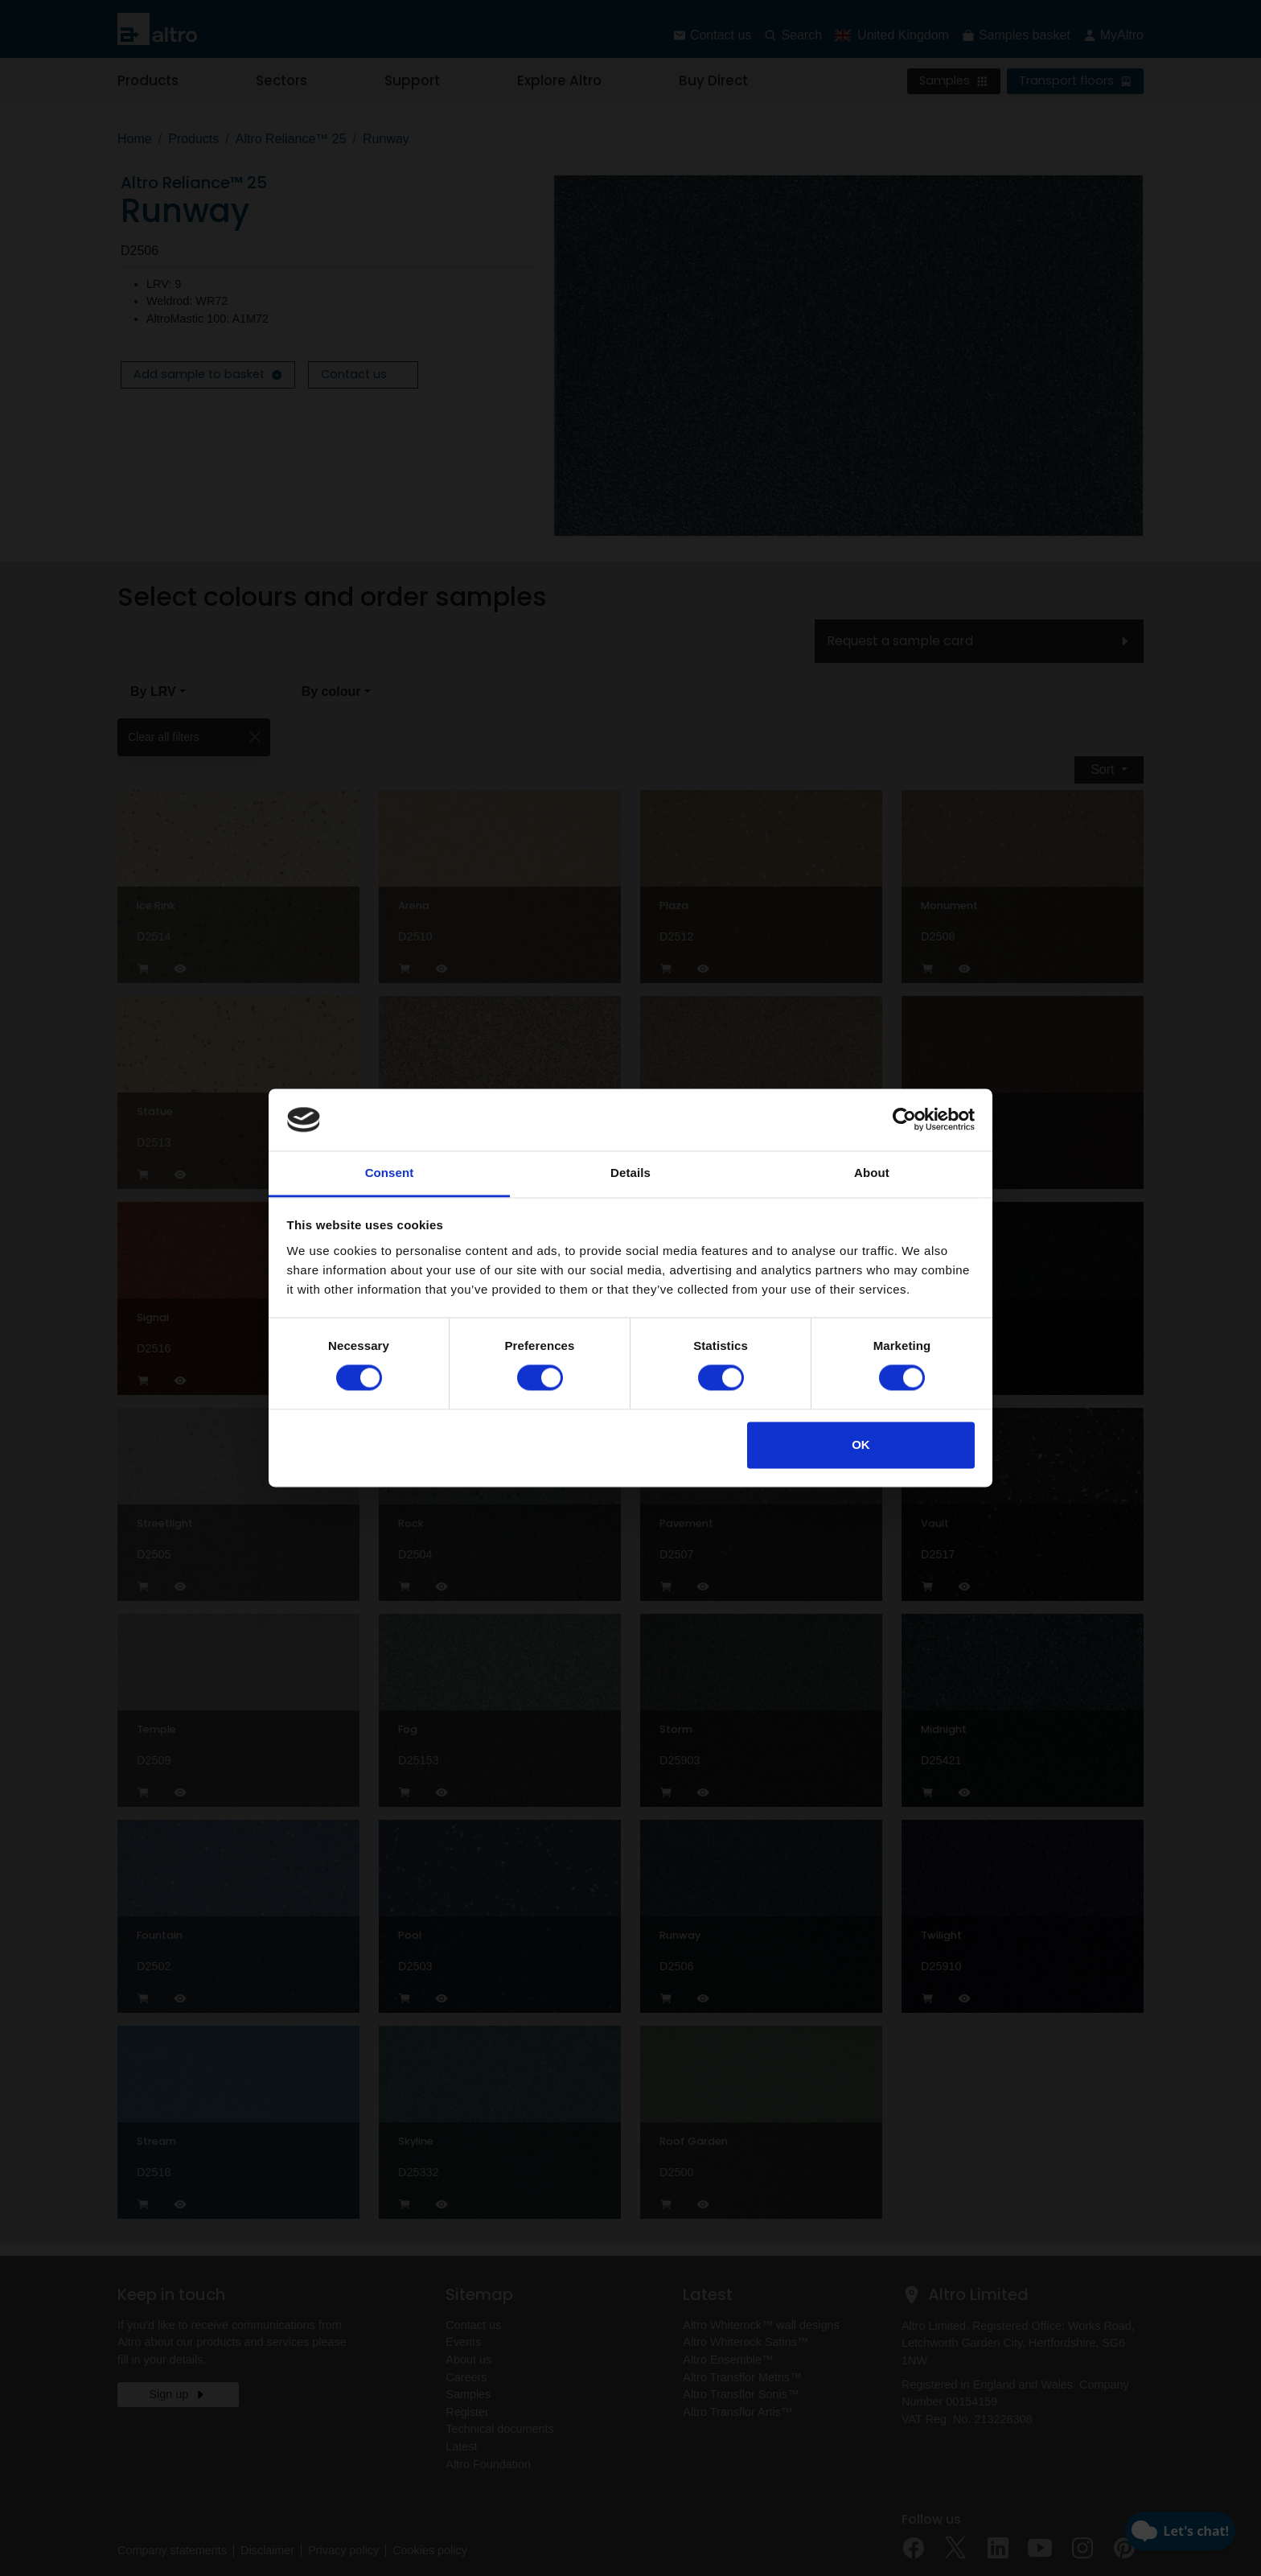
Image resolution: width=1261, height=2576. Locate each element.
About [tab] (871, 1172)
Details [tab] (630, 1172)
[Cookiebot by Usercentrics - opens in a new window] (904, 1120)
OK (861, 1444)
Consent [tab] (389, 1172)
